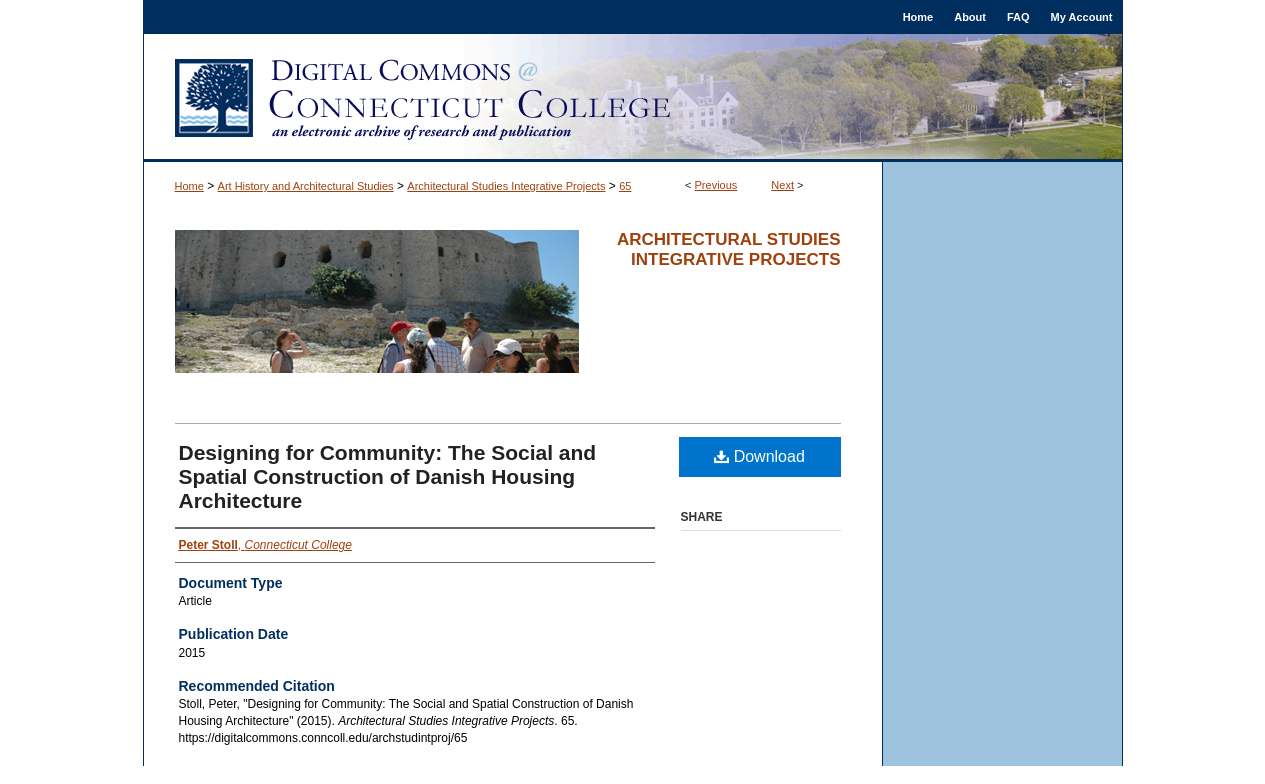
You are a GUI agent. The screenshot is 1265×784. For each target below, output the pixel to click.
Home (189, 186)
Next (782, 185)
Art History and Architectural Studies (306, 186)
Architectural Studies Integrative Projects (506, 186)
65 (625, 186)
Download (759, 456)
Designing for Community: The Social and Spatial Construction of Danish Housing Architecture (388, 476)
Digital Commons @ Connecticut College (633, 98)
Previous (716, 185)
